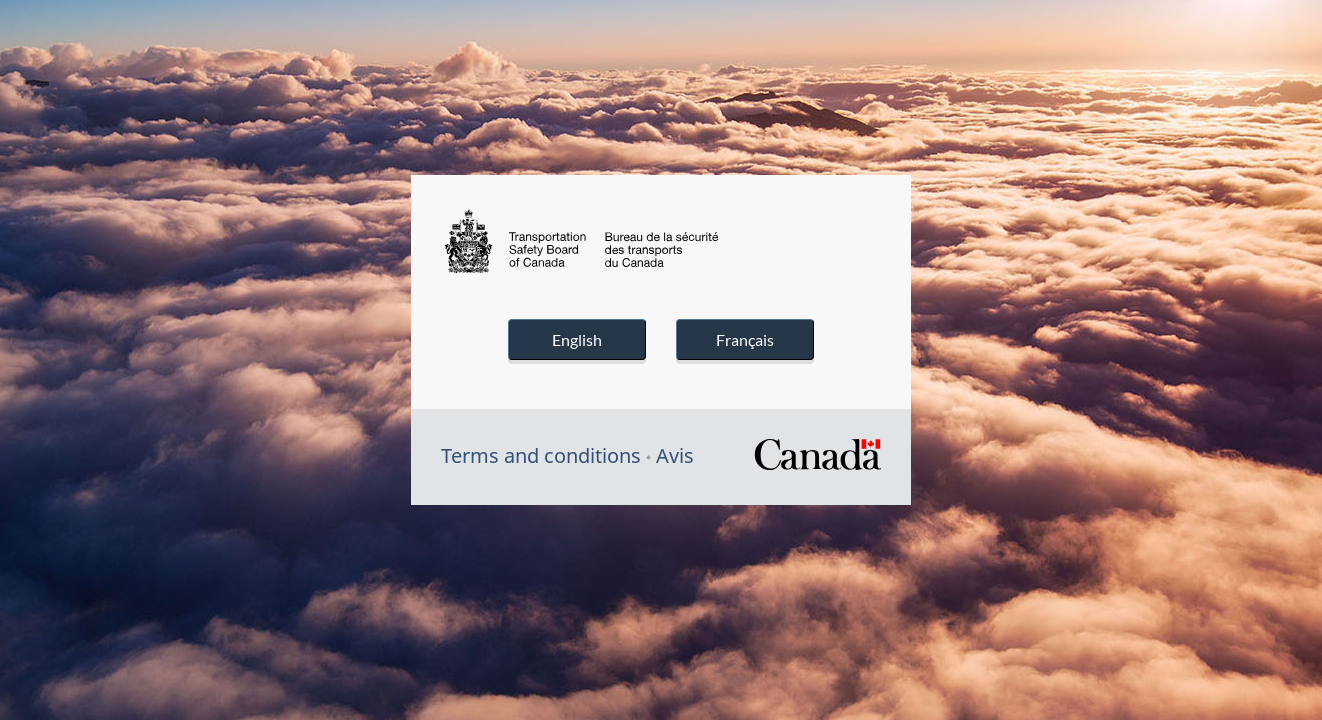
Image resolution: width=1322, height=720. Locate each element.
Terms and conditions (541, 455)
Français (744, 339)
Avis (675, 455)
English (577, 339)
